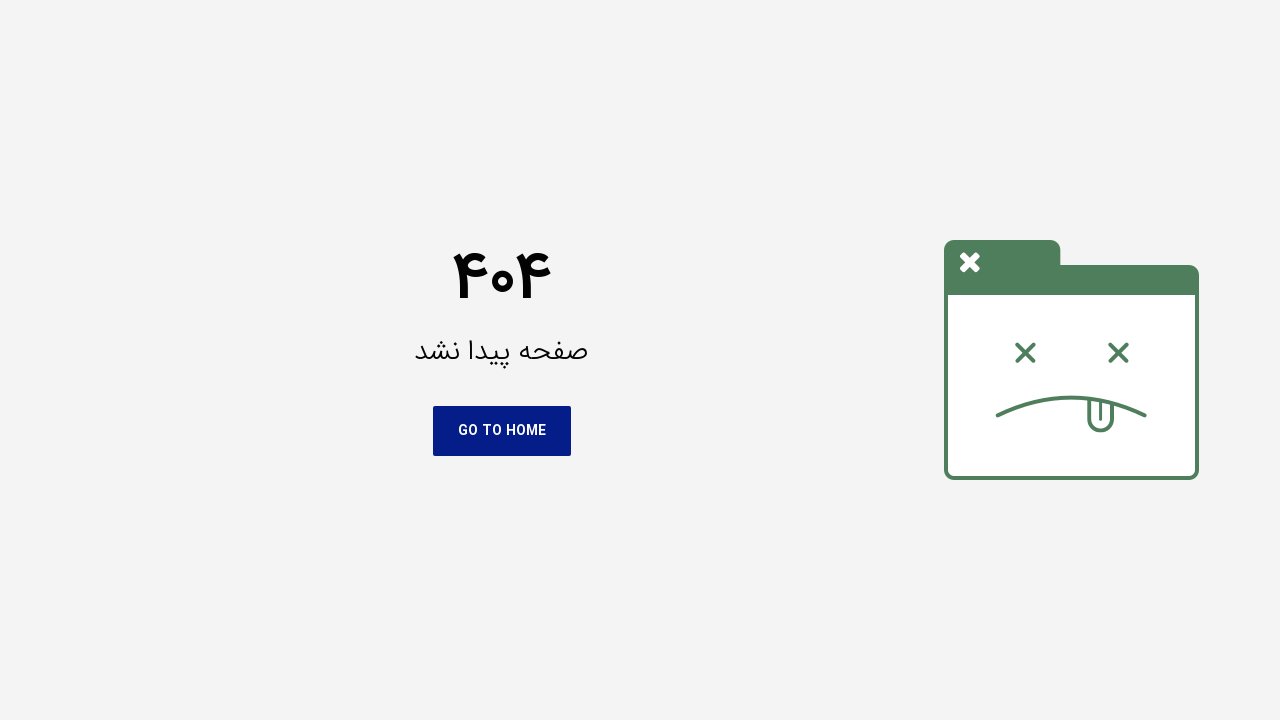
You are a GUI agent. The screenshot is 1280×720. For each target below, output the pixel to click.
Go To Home (403, 431)
